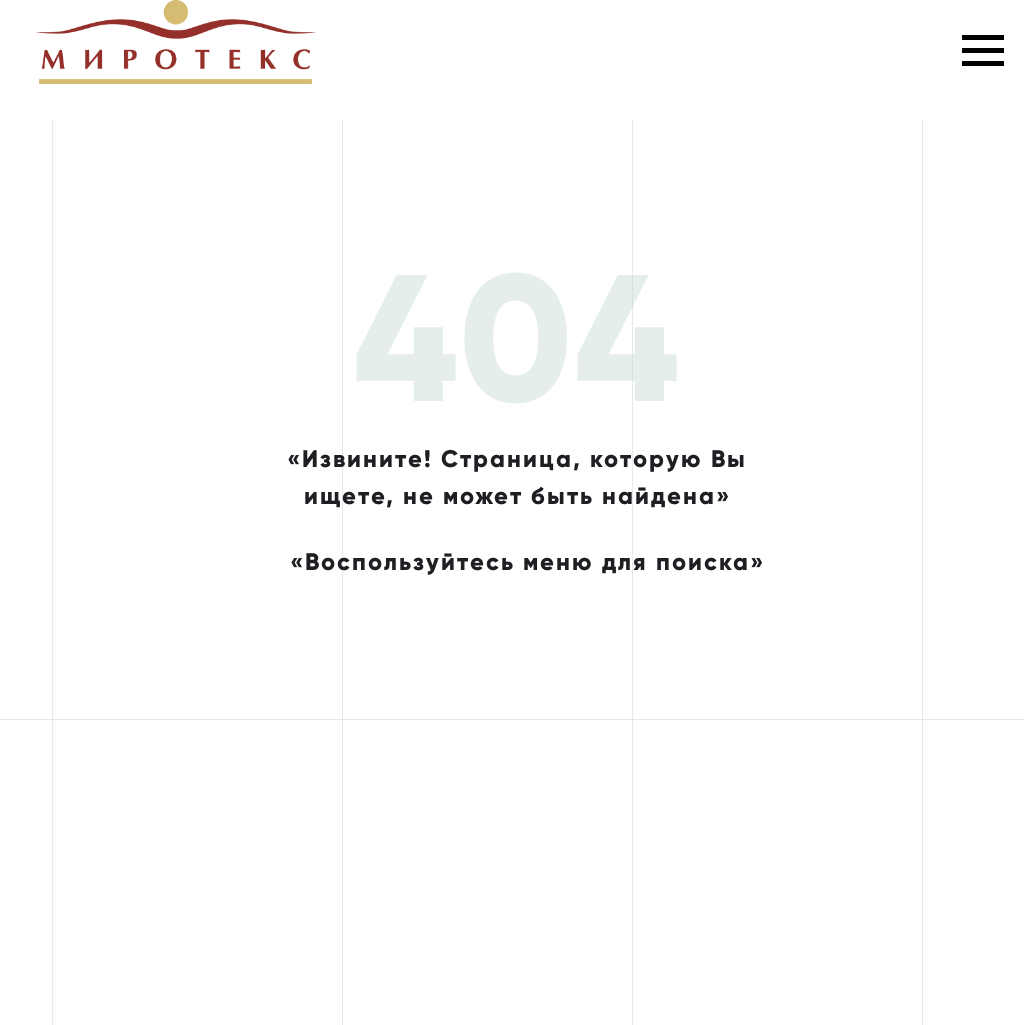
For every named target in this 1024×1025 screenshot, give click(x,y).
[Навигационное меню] (983, 51)
